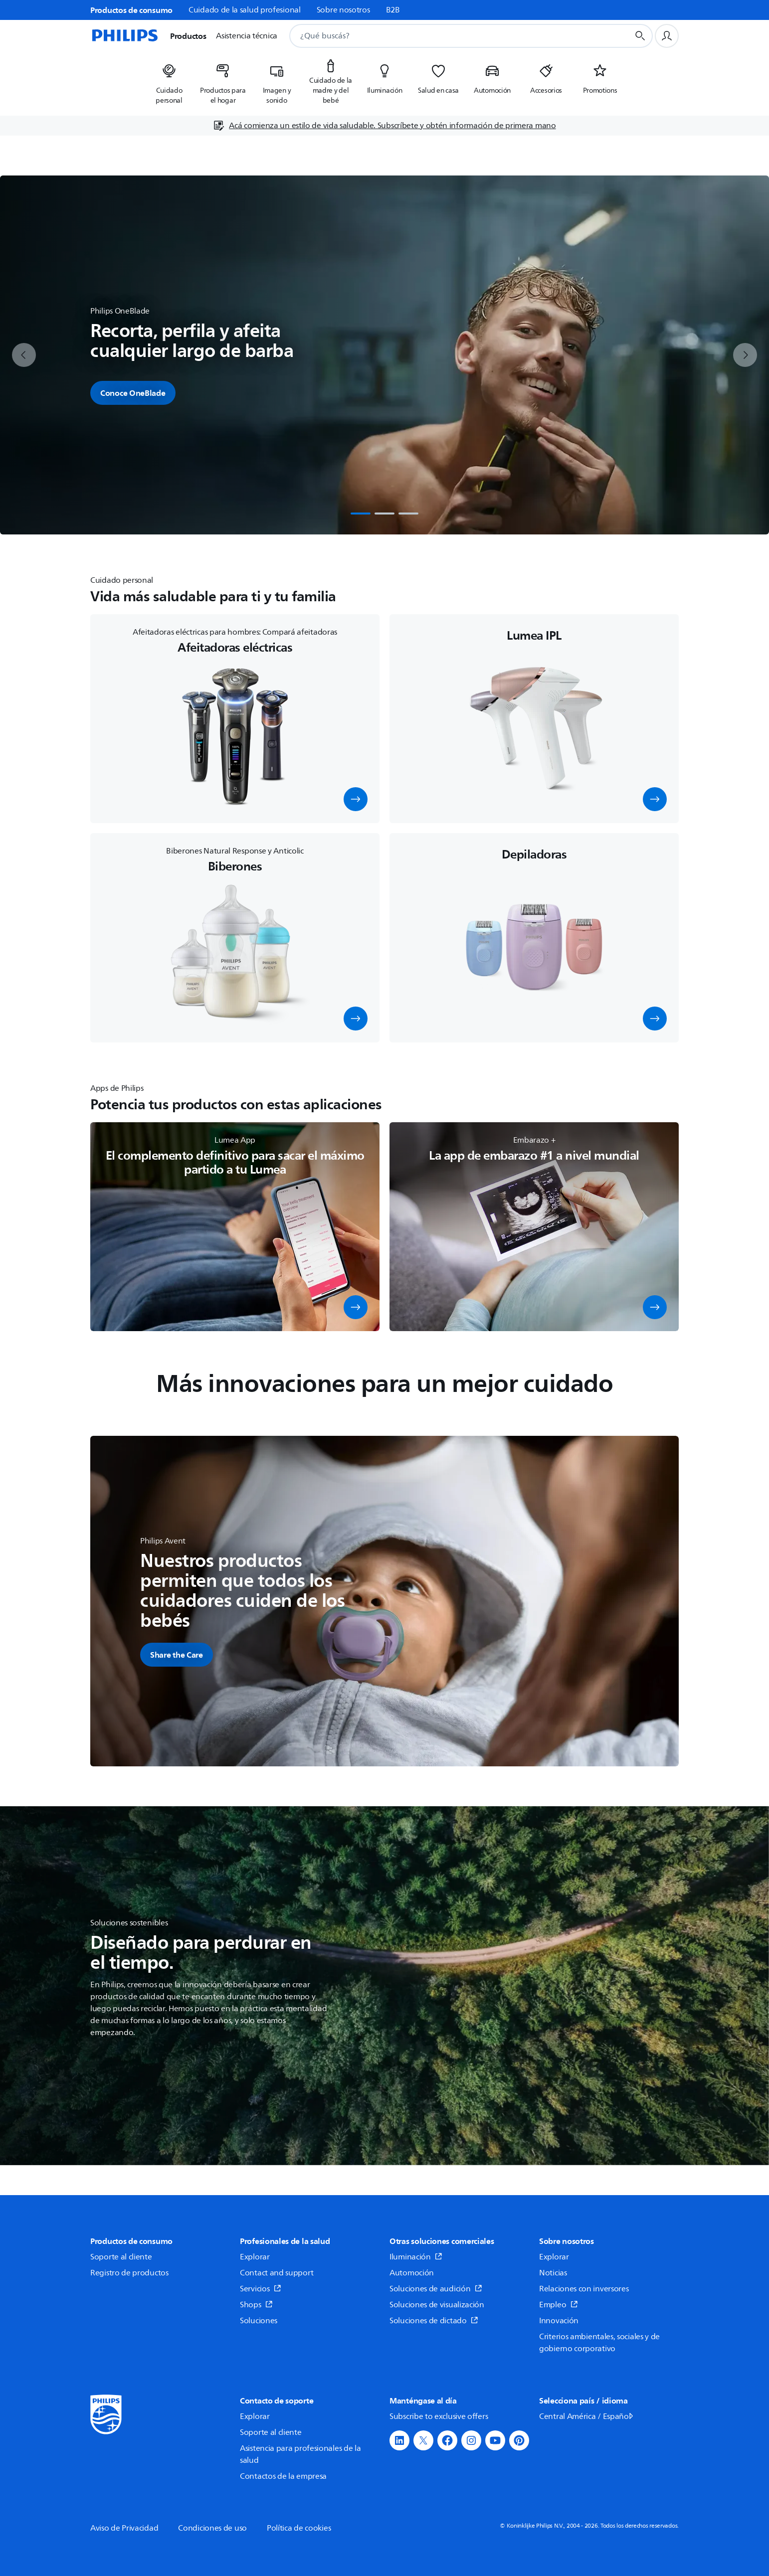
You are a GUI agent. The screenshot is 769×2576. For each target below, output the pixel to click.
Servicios (260, 2288)
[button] (356, 799)
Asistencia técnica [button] (246, 36)
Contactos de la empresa (283, 2476)
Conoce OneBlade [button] (133, 393)
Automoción (411, 2272)
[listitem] (169, 81)
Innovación (558, 2320)
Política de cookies (299, 2528)
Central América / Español (587, 2416)
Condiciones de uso (212, 2528)
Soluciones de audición (435, 2288)
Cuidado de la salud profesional (245, 10)
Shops (256, 2304)
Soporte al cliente (121, 2256)
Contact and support (276, 2272)
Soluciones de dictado (433, 2320)
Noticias (553, 2272)
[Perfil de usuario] (667, 36)
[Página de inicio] (124, 36)
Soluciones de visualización (436, 2304)
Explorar (255, 2256)
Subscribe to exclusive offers (438, 2416)
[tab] (361, 514)
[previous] (24, 355)
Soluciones (258, 2320)
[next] (745, 355)
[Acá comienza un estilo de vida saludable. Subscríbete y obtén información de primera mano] (384, 126)
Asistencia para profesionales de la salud (300, 2454)
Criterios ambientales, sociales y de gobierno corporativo (599, 2342)
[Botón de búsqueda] (640, 36)
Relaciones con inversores (584, 2288)
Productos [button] (188, 36)
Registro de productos (129, 2272)
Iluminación (415, 2256)
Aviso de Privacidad (124, 2528)
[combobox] (447, 36)
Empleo (558, 2304)
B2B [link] (393, 10)
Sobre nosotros (343, 10)
